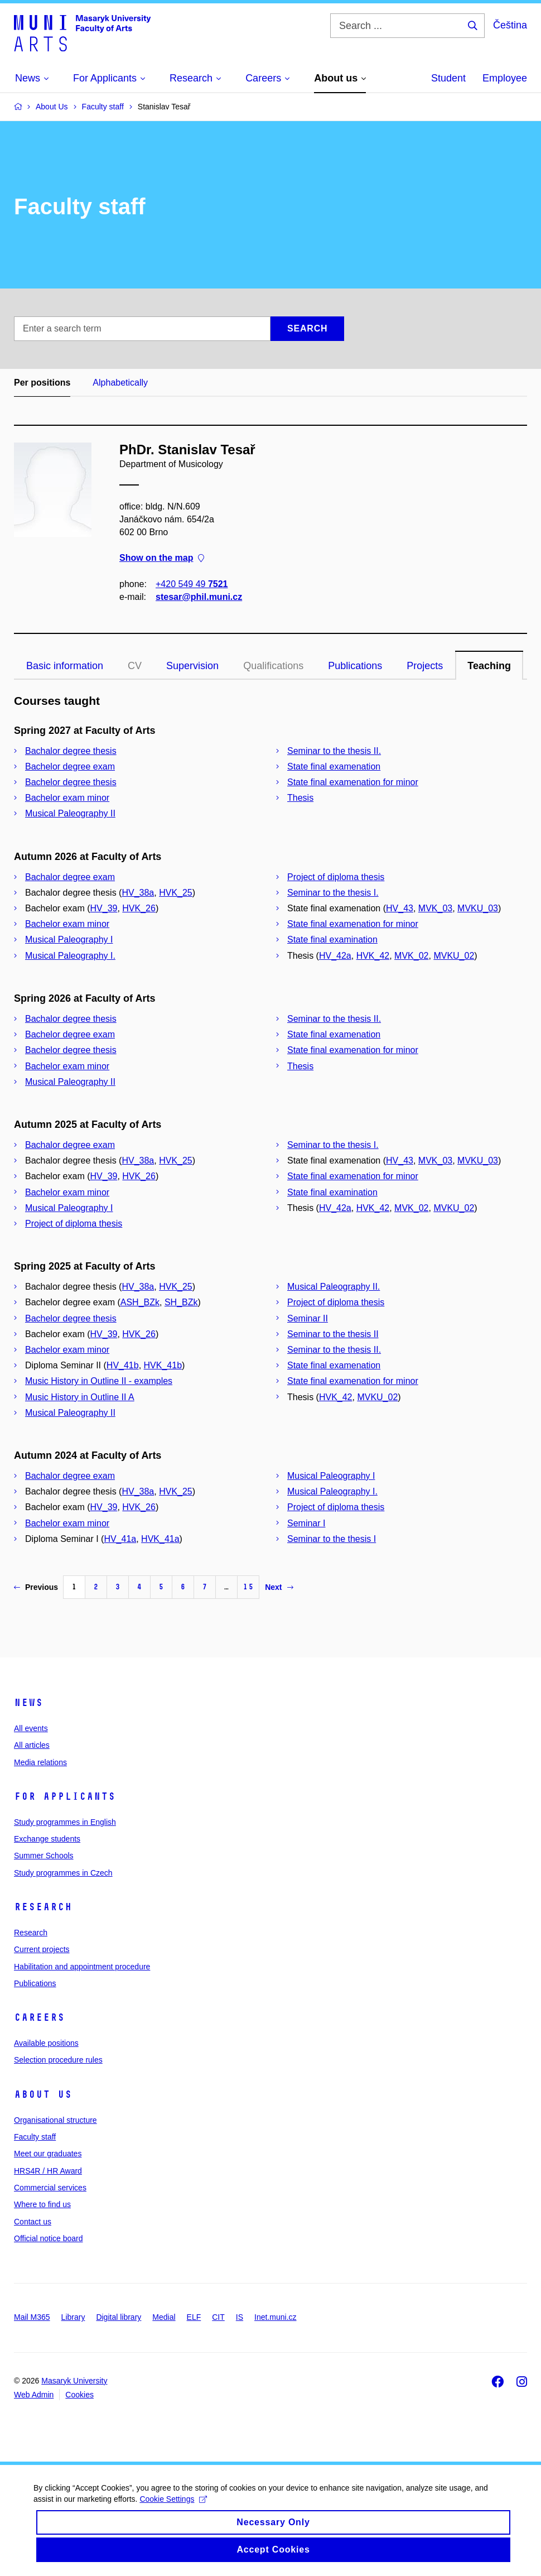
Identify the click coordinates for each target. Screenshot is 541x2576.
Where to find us (42, 2204)
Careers (39, 2017)
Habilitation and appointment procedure (82, 1966)
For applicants (64, 1796)
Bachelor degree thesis (71, 782)
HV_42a (335, 955)
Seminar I (306, 1523)
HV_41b (123, 1365)
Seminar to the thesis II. (334, 751)
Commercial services (50, 2187)
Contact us (32, 2221)
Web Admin (34, 2394)
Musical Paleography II (70, 813)
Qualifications (273, 665)
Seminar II (307, 1318)
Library (73, 2317)
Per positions (42, 382)
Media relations (40, 1762)
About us (43, 2094)
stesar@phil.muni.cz (199, 597)
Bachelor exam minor (67, 797)
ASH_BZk (140, 1302)
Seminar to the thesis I (331, 1539)
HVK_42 (373, 955)
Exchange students (47, 1838)
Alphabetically (120, 382)
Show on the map (161, 558)
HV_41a (120, 1539)
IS (239, 2317)
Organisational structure (55, 2120)
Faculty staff (35, 2136)
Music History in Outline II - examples (98, 1381)
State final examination (332, 939)
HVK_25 (175, 892)
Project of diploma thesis (335, 877)
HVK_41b (163, 1365)
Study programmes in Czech (63, 1872)
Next (279, 1587)
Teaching (489, 665)
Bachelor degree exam (70, 766)
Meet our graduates (47, 2153)
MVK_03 (435, 908)
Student (448, 78)
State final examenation (333, 766)
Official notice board (48, 2238)
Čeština (510, 25)
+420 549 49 (192, 584)
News (28, 1702)
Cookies (79, 2394)
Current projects (42, 1949)
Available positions (46, 2043)
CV (135, 665)
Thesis (300, 797)
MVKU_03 (477, 908)
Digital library (118, 2317)
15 (248, 1587)
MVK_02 (411, 955)
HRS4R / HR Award (48, 2170)
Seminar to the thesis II (333, 1334)
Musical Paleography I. (70, 955)
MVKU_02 (453, 955)
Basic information (64, 665)
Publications (355, 665)
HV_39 (104, 908)
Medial (163, 2317)
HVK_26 (139, 908)
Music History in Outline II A (79, 1397)
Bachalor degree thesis (71, 751)
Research (43, 1907)
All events (31, 1728)
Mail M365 (32, 2317)
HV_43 (399, 908)
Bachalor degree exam (70, 877)
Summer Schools (44, 1855)
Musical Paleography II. (333, 1286)
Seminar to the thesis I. (333, 892)
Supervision (192, 665)
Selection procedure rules (58, 2059)
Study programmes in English (65, 1822)
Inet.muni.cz (275, 2317)
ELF (194, 2317)
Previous (36, 1587)
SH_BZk (181, 1302)
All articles (32, 1745)
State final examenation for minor (352, 782)
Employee (504, 78)
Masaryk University (74, 2380)
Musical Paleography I (69, 939)
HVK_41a (160, 1539)
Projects (425, 665)
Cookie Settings (173, 2507)
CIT (218, 2317)
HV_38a (138, 892)
